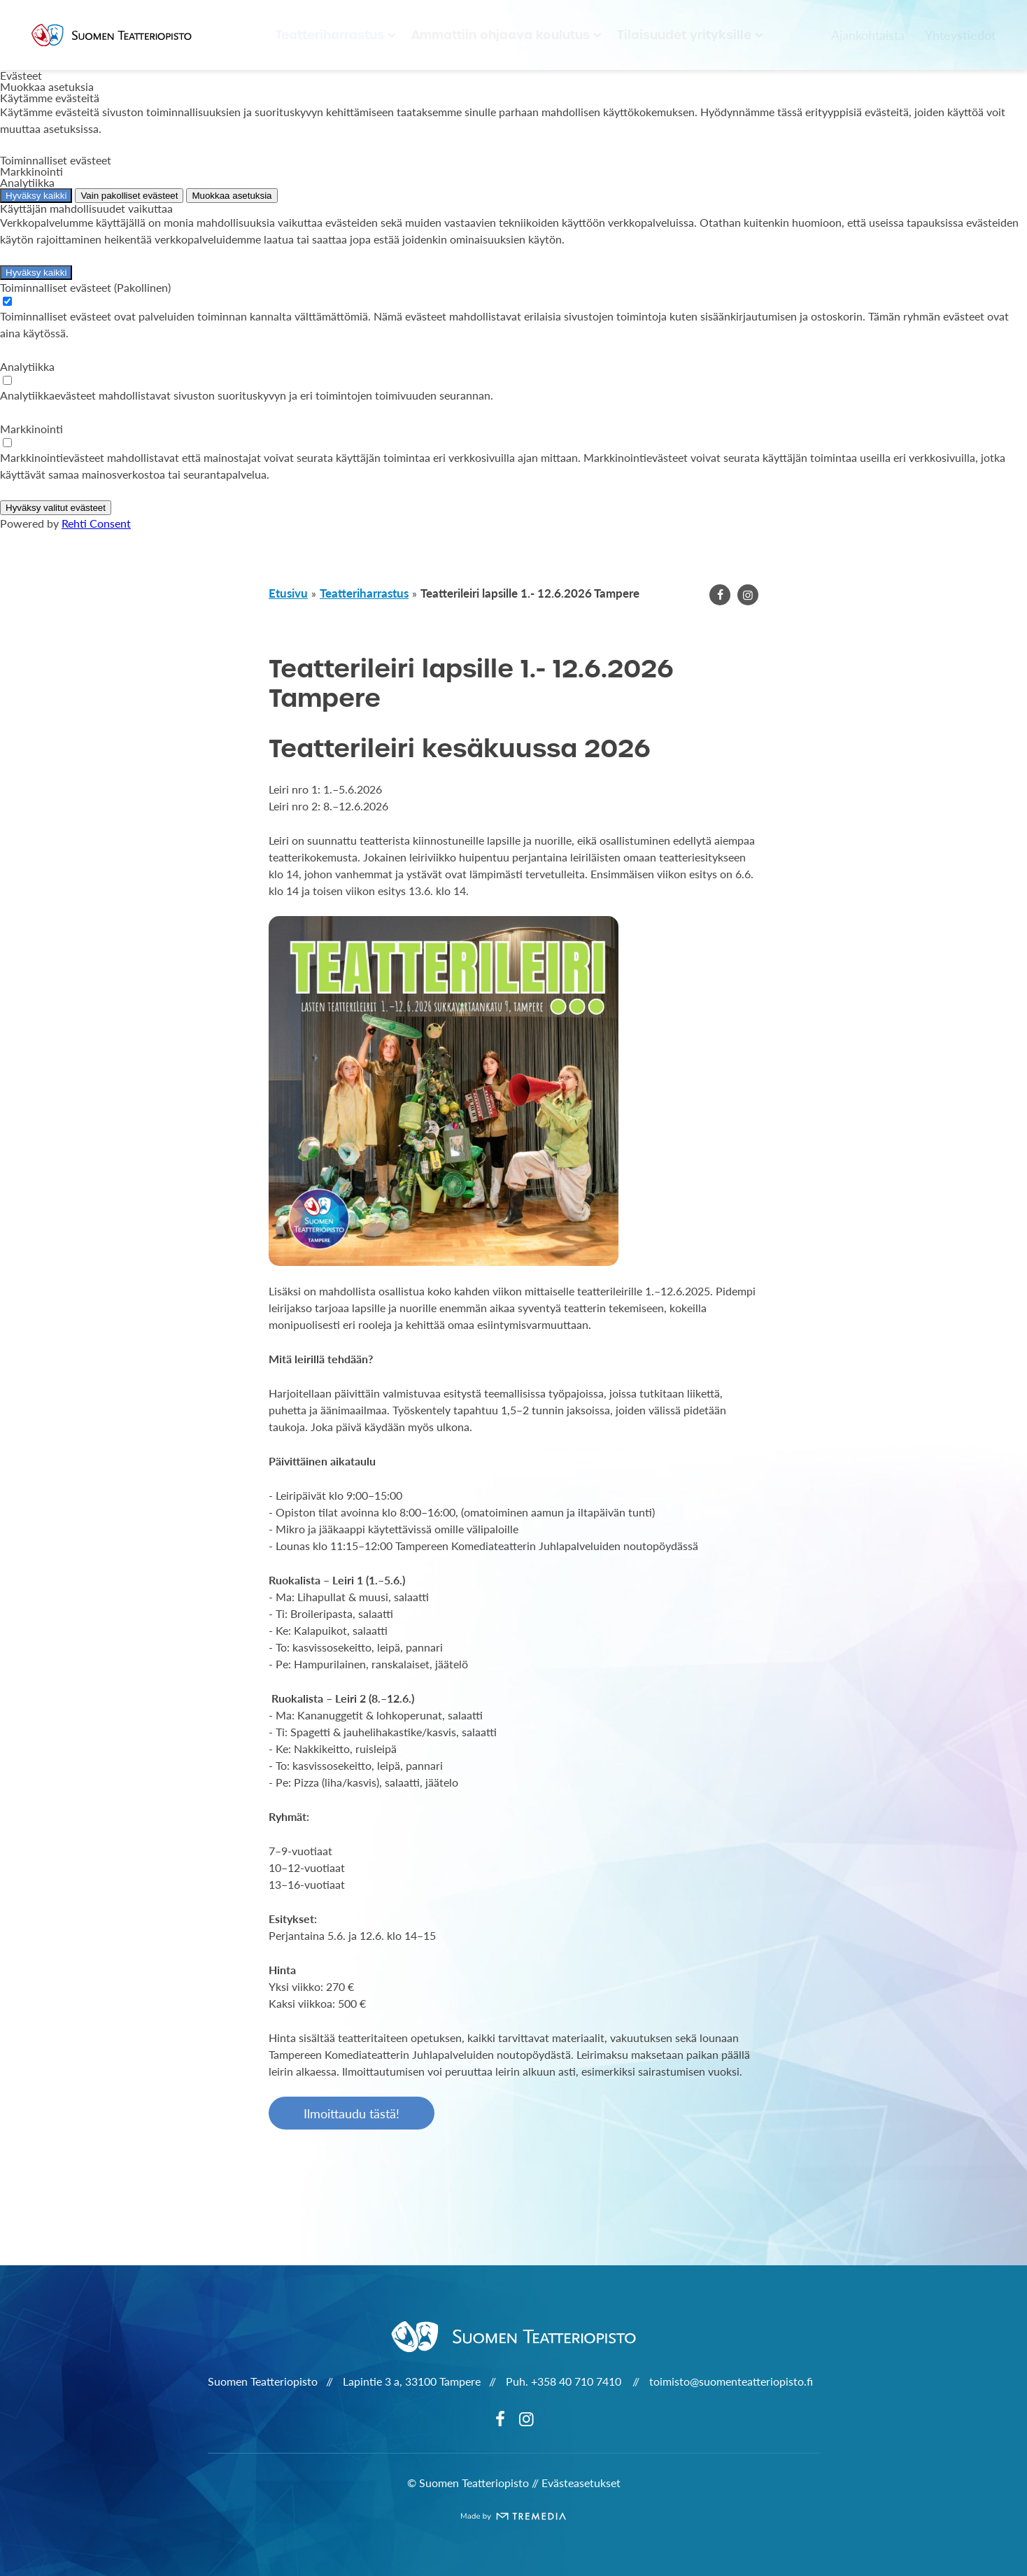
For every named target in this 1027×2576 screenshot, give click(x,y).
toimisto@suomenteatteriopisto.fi (731, 2381)
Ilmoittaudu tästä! (351, 2113)
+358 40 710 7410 (577, 2381)
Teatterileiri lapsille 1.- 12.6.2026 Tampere (529, 592)
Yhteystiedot (960, 34)
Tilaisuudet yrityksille (684, 35)
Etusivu (288, 592)
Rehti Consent (96, 523)
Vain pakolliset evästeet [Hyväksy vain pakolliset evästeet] (129, 195)
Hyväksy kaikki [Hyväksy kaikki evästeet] (36, 195)
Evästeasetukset (581, 2483)
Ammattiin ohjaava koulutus (500, 35)
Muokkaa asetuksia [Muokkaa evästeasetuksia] (231, 195)
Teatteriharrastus (330, 35)
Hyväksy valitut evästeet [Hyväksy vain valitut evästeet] (56, 507)
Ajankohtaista (868, 34)
